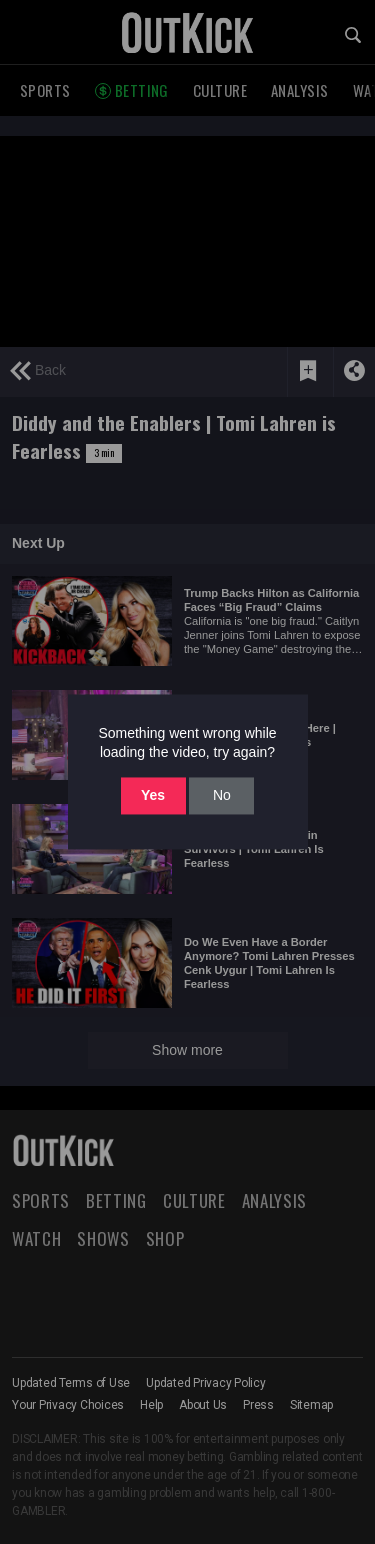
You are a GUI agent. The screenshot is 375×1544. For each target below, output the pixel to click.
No (222, 795)
